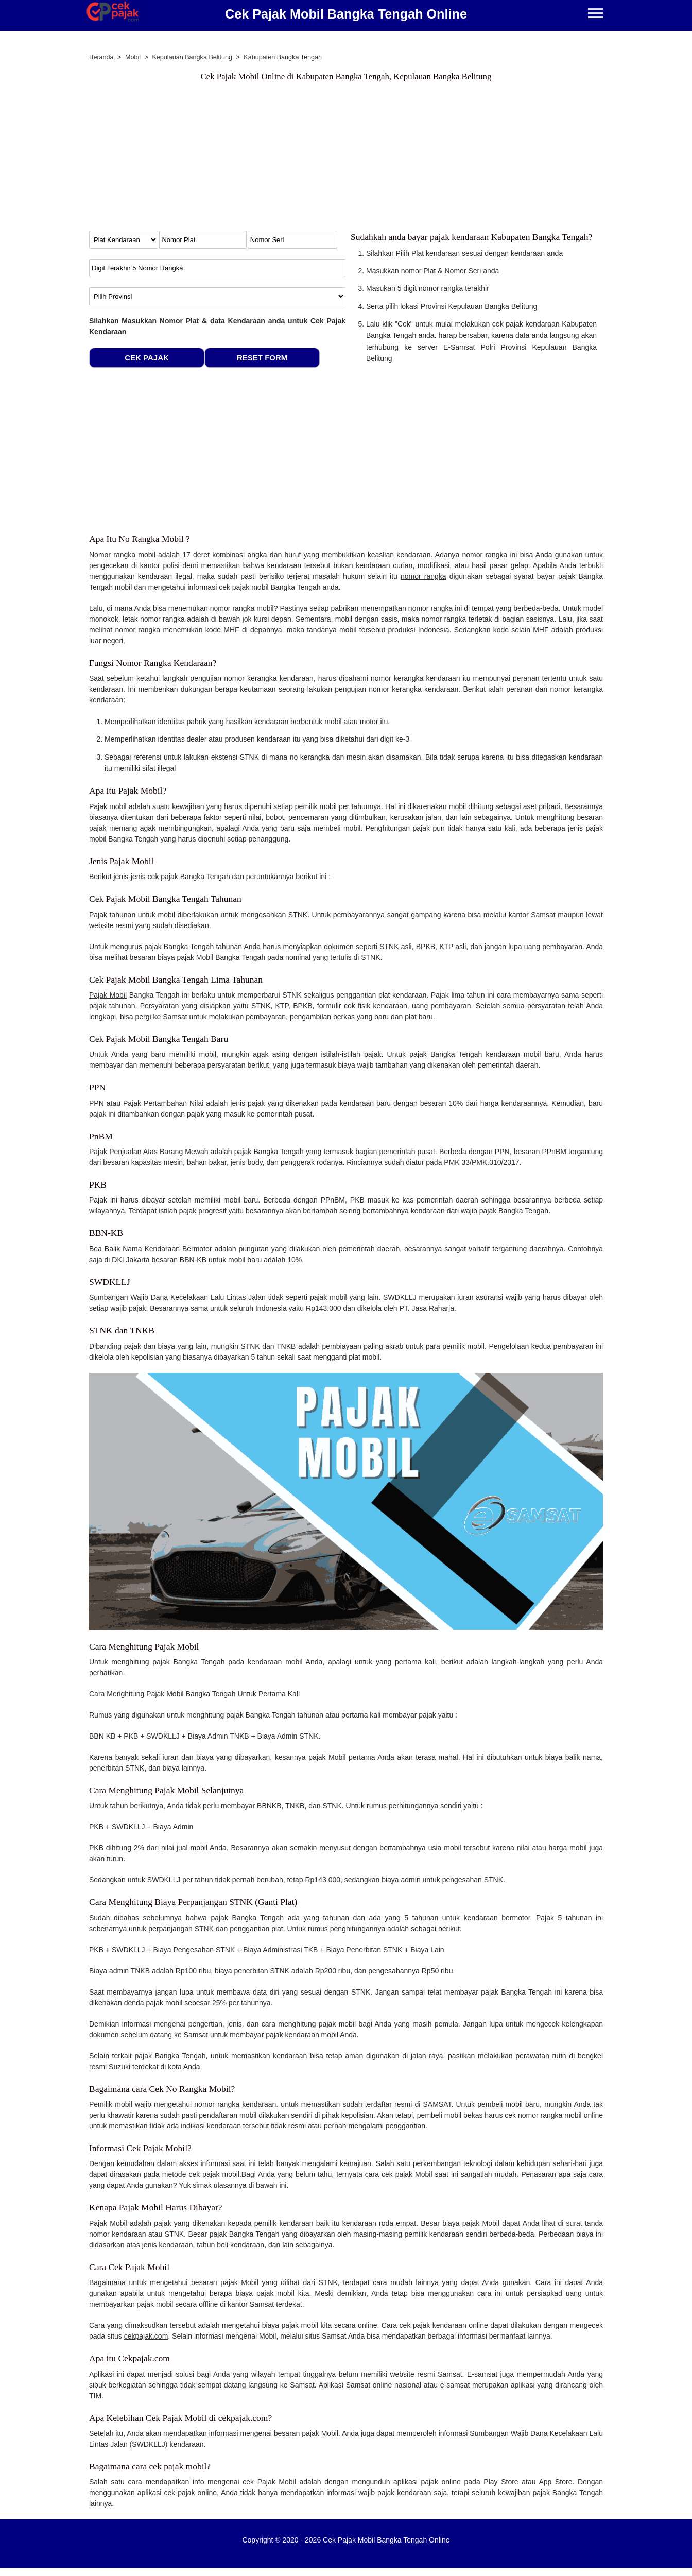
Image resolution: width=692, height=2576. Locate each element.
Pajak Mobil (108, 995)
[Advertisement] (346, 159)
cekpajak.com (146, 2336)
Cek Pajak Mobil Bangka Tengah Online (346, 14)
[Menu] (595, 14)
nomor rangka (423, 576)
